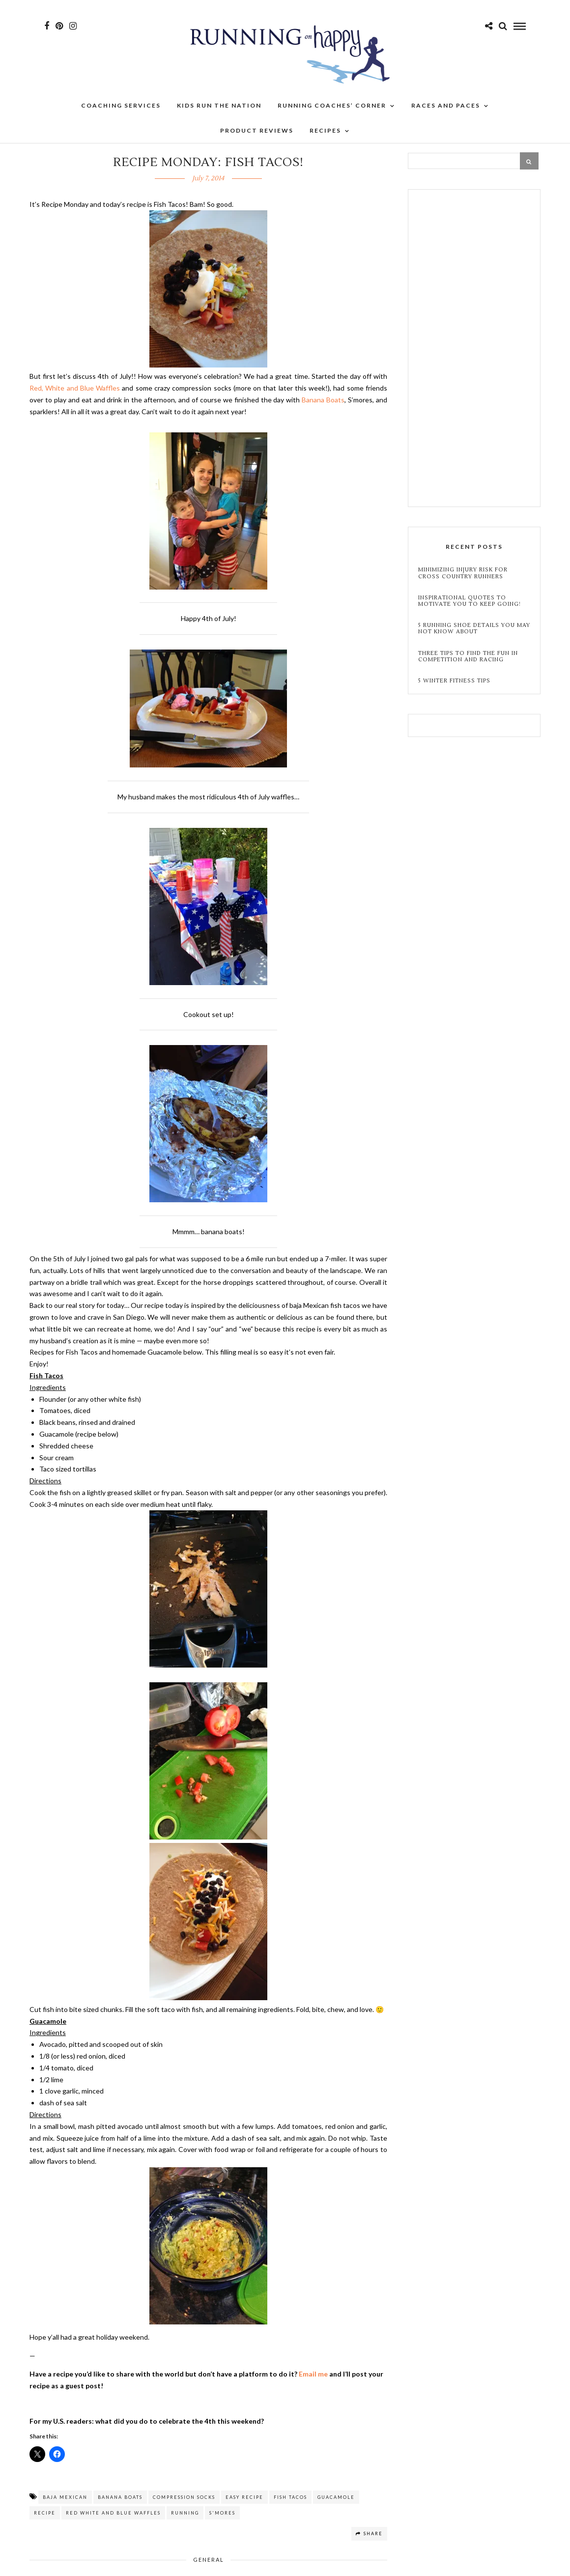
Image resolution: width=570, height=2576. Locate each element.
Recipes (325, 138)
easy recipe (244, 2497)
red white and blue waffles (113, 2513)
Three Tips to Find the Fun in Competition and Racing (468, 656)
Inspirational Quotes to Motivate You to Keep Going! (469, 600)
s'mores (222, 2513)
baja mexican (65, 2497)
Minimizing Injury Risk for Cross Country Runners (463, 572)
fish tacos (290, 2497)
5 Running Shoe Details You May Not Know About (474, 628)
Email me (313, 2374)
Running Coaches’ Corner (332, 113)
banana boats (120, 2497)
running (185, 2513)
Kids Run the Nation (219, 113)
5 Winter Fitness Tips (455, 681)
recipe (45, 2513)
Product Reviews (256, 138)
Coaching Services (121, 113)
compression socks (184, 2497)
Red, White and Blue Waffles (74, 388)
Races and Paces (445, 113)
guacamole (336, 2497)
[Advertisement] (474, 349)
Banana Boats (323, 400)
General (208, 2559)
